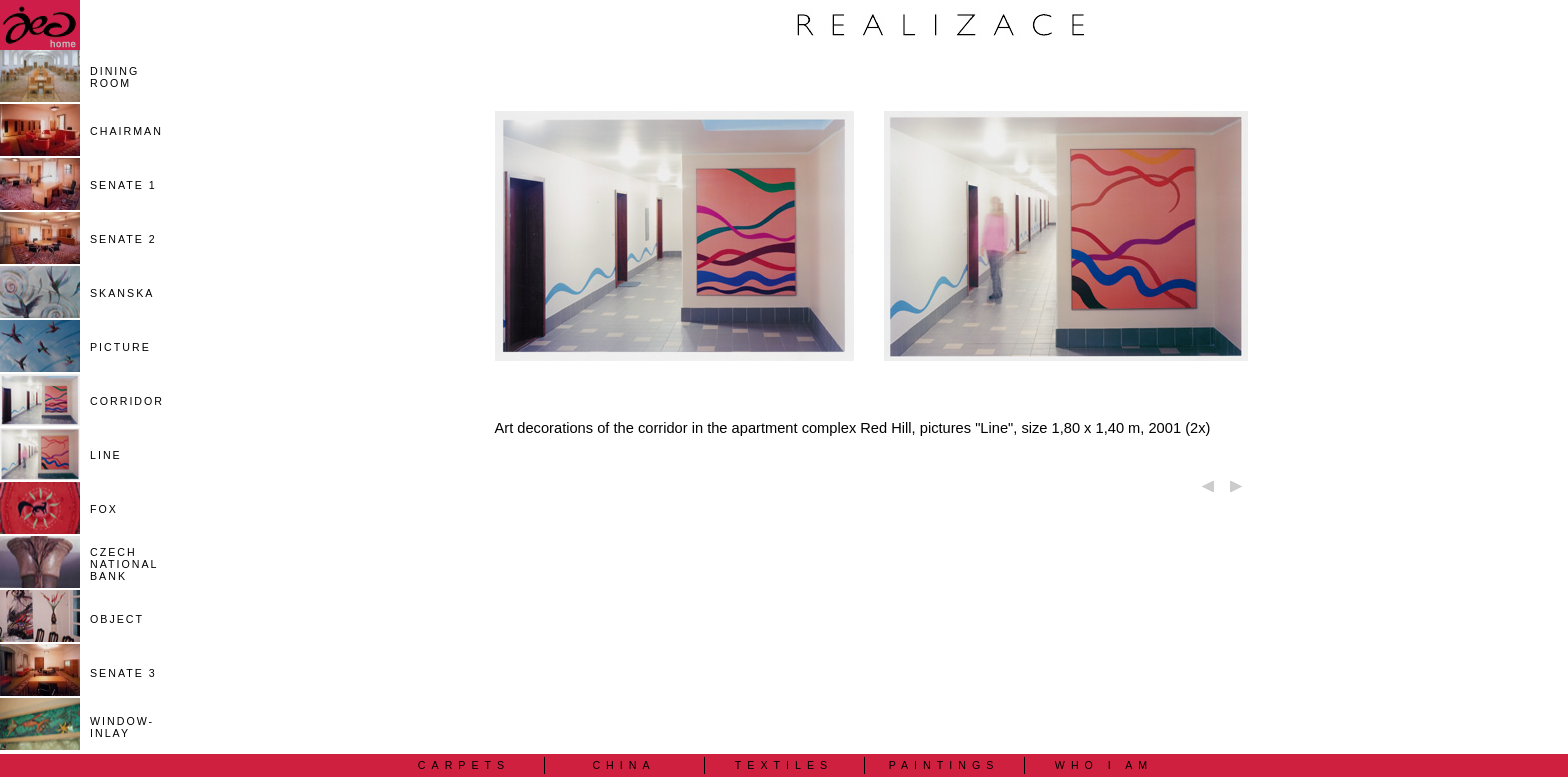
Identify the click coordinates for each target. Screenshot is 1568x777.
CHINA (623, 765)
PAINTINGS (944, 765)
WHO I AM (1104, 765)
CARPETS (464, 765)
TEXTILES (784, 765)
